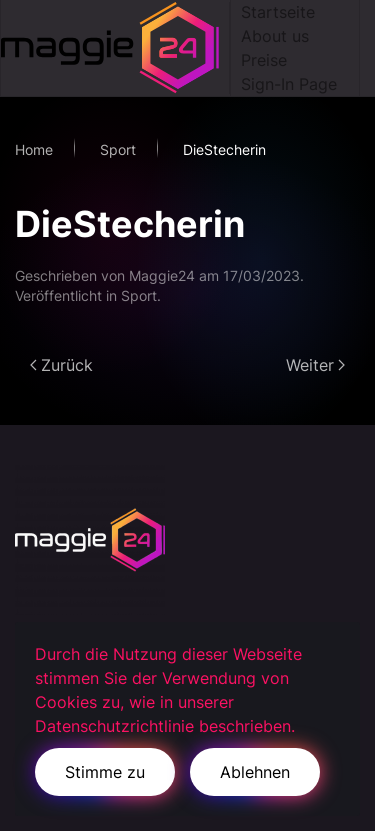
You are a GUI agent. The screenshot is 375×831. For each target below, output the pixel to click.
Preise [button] (264, 60)
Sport (139, 295)
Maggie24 (162, 275)
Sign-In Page (289, 84)
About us (275, 36)
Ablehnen (255, 772)
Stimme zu (105, 772)
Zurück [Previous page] (61, 365)
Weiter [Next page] (315, 365)
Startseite (278, 12)
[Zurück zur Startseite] (115, 47)
